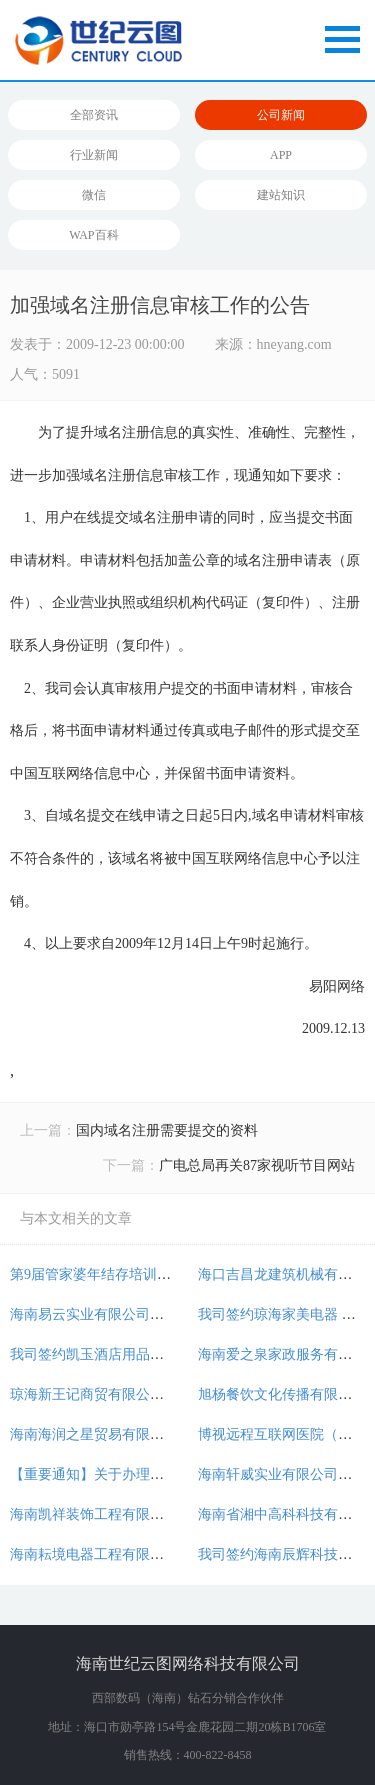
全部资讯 (94, 115)
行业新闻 (94, 155)
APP (281, 155)
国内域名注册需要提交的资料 (167, 1130)
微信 (94, 195)
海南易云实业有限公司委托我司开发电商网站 (150, 1314)
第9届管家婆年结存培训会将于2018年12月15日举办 (167, 1274)
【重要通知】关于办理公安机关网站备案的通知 (157, 1474)
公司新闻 (281, 115)
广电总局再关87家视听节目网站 (257, 1165)
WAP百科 (93, 235)
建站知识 (281, 195)
